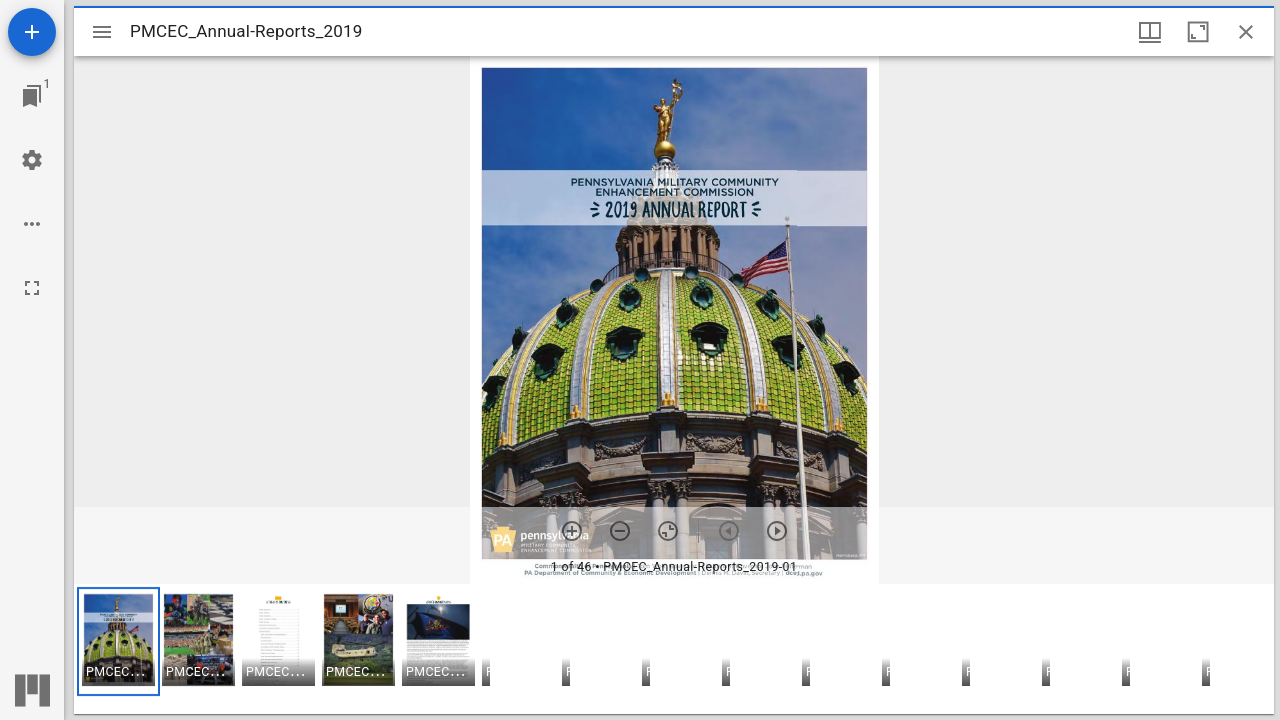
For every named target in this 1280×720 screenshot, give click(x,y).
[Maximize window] (1198, 32)
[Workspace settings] (32, 160)
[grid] (674, 649)
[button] (118, 641)
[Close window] (1246, 32)
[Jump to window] (32, 96)
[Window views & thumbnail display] (1150, 32)
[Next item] (777, 531)
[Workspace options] (32, 224)
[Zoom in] (572, 531)
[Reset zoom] (668, 531)
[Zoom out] (620, 531)
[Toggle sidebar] (102, 32)
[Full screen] (32, 288)
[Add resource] (32, 32)
